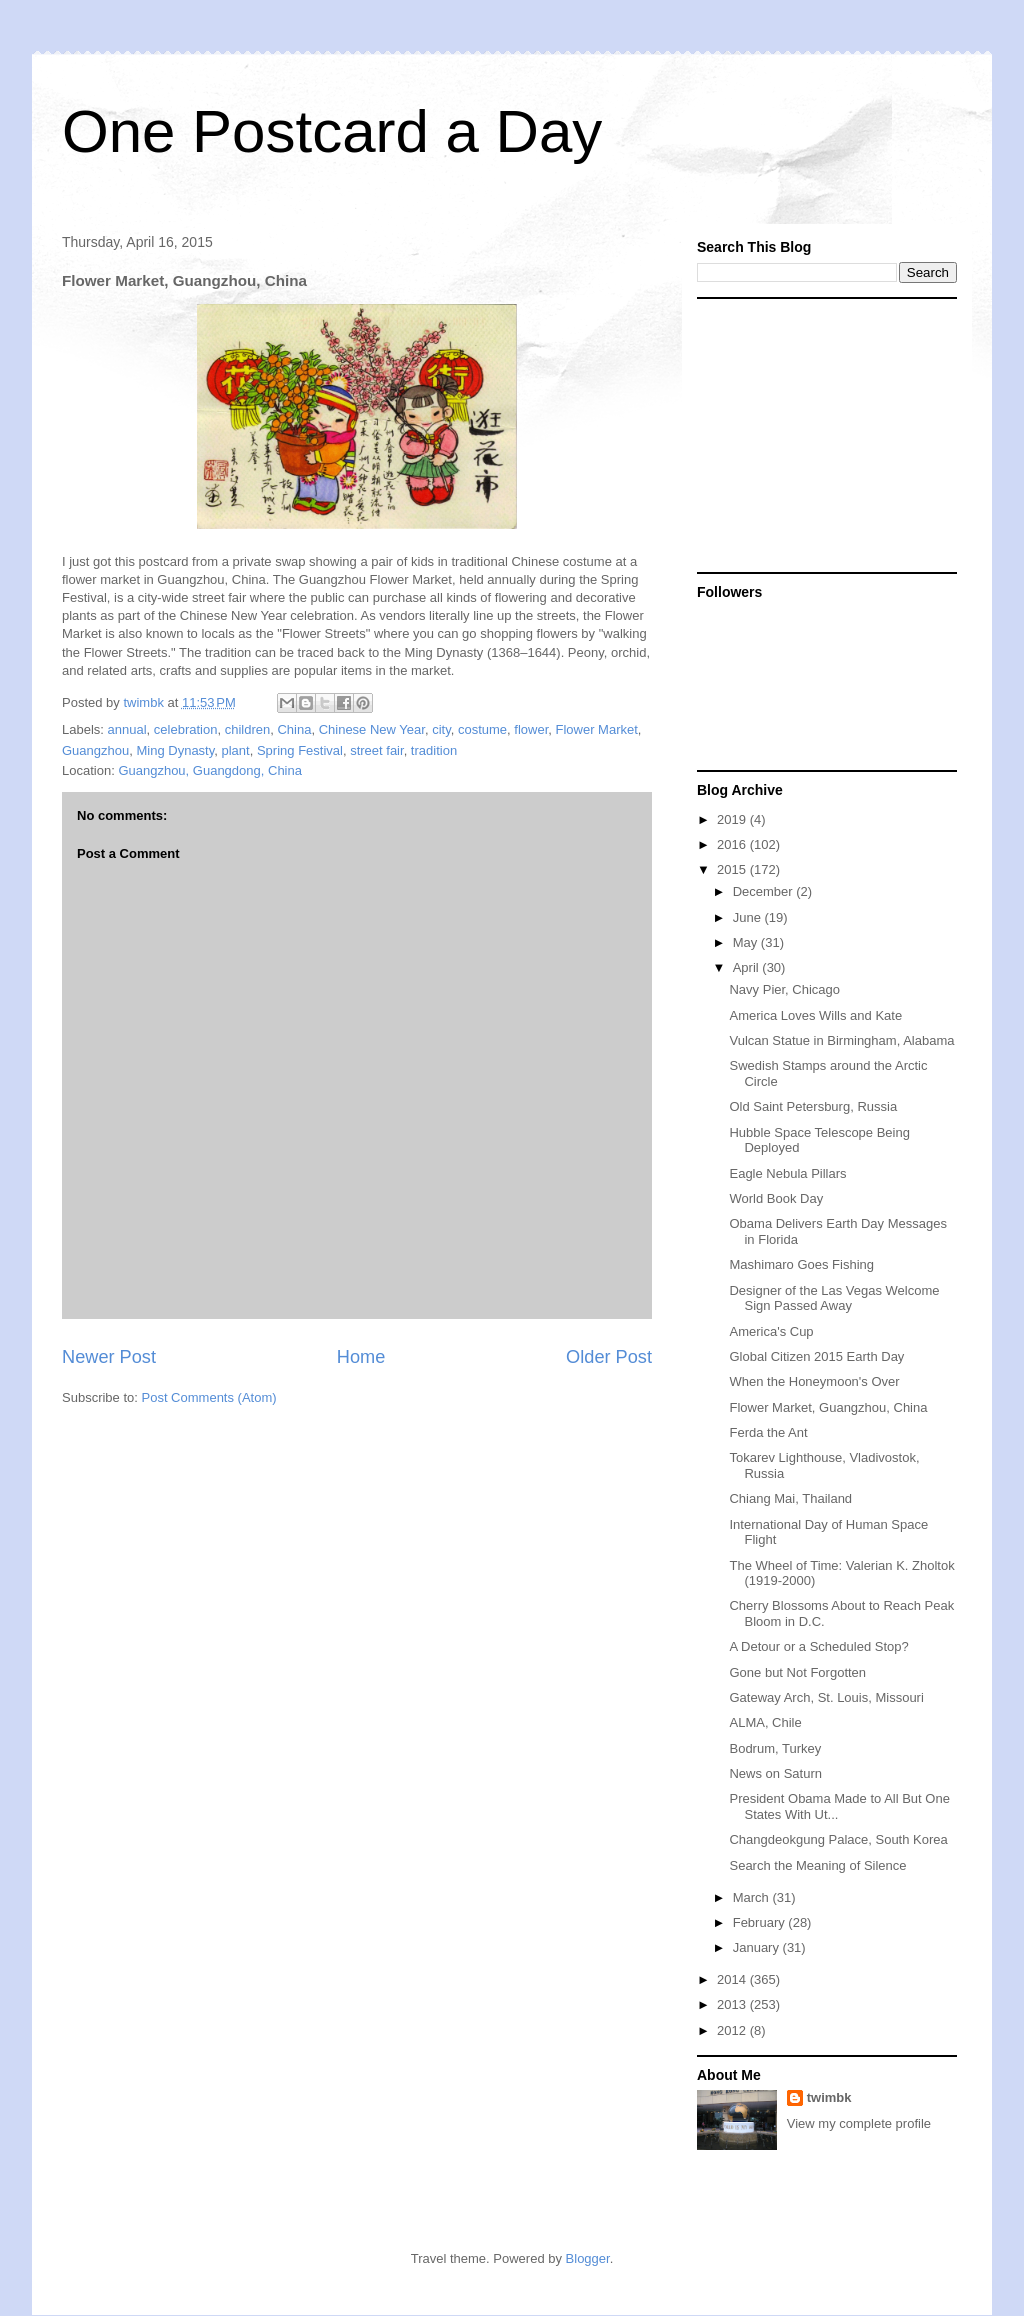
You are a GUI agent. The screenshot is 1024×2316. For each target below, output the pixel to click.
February (761, 1922)
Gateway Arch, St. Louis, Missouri (826, 1697)
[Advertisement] (822, 434)
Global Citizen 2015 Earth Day (816, 1356)
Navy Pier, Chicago (784, 989)
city (441, 729)
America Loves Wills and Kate (815, 1015)
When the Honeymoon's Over (814, 1381)
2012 (733, 2030)
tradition (434, 750)
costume (482, 729)
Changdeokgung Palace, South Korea (838, 1839)
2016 (733, 844)
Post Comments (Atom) (209, 1397)
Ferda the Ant (768, 1432)
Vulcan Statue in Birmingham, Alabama (841, 1040)
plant (236, 750)
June (749, 917)
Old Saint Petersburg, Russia (813, 1106)
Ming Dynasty (175, 750)
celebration (186, 729)
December (765, 891)
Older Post (609, 1357)
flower (531, 729)
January (758, 1947)
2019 (733, 819)
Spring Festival (300, 750)
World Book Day (776, 1198)
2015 (733, 869)
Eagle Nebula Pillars (787, 1173)
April (748, 967)
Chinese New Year (372, 729)
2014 (733, 1979)
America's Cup (771, 1331)
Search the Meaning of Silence (817, 1865)
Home (361, 1357)
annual (127, 729)
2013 (733, 2004)
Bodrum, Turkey (775, 1748)
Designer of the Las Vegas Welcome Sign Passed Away (834, 1298)
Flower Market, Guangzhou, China (828, 1407)
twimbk (829, 2097)
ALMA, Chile (765, 1722)
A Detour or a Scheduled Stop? (818, 1646)
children (248, 729)
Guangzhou (95, 750)
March (753, 1897)
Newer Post (109, 1357)
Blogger (588, 2258)
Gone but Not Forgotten (797, 1672)
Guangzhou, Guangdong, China (210, 770)
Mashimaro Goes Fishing (801, 1264)
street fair (376, 750)
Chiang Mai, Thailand (790, 1498)
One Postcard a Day (332, 131)
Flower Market (596, 729)
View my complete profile (859, 2123)
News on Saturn (775, 1773)
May (747, 942)
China (294, 729)
